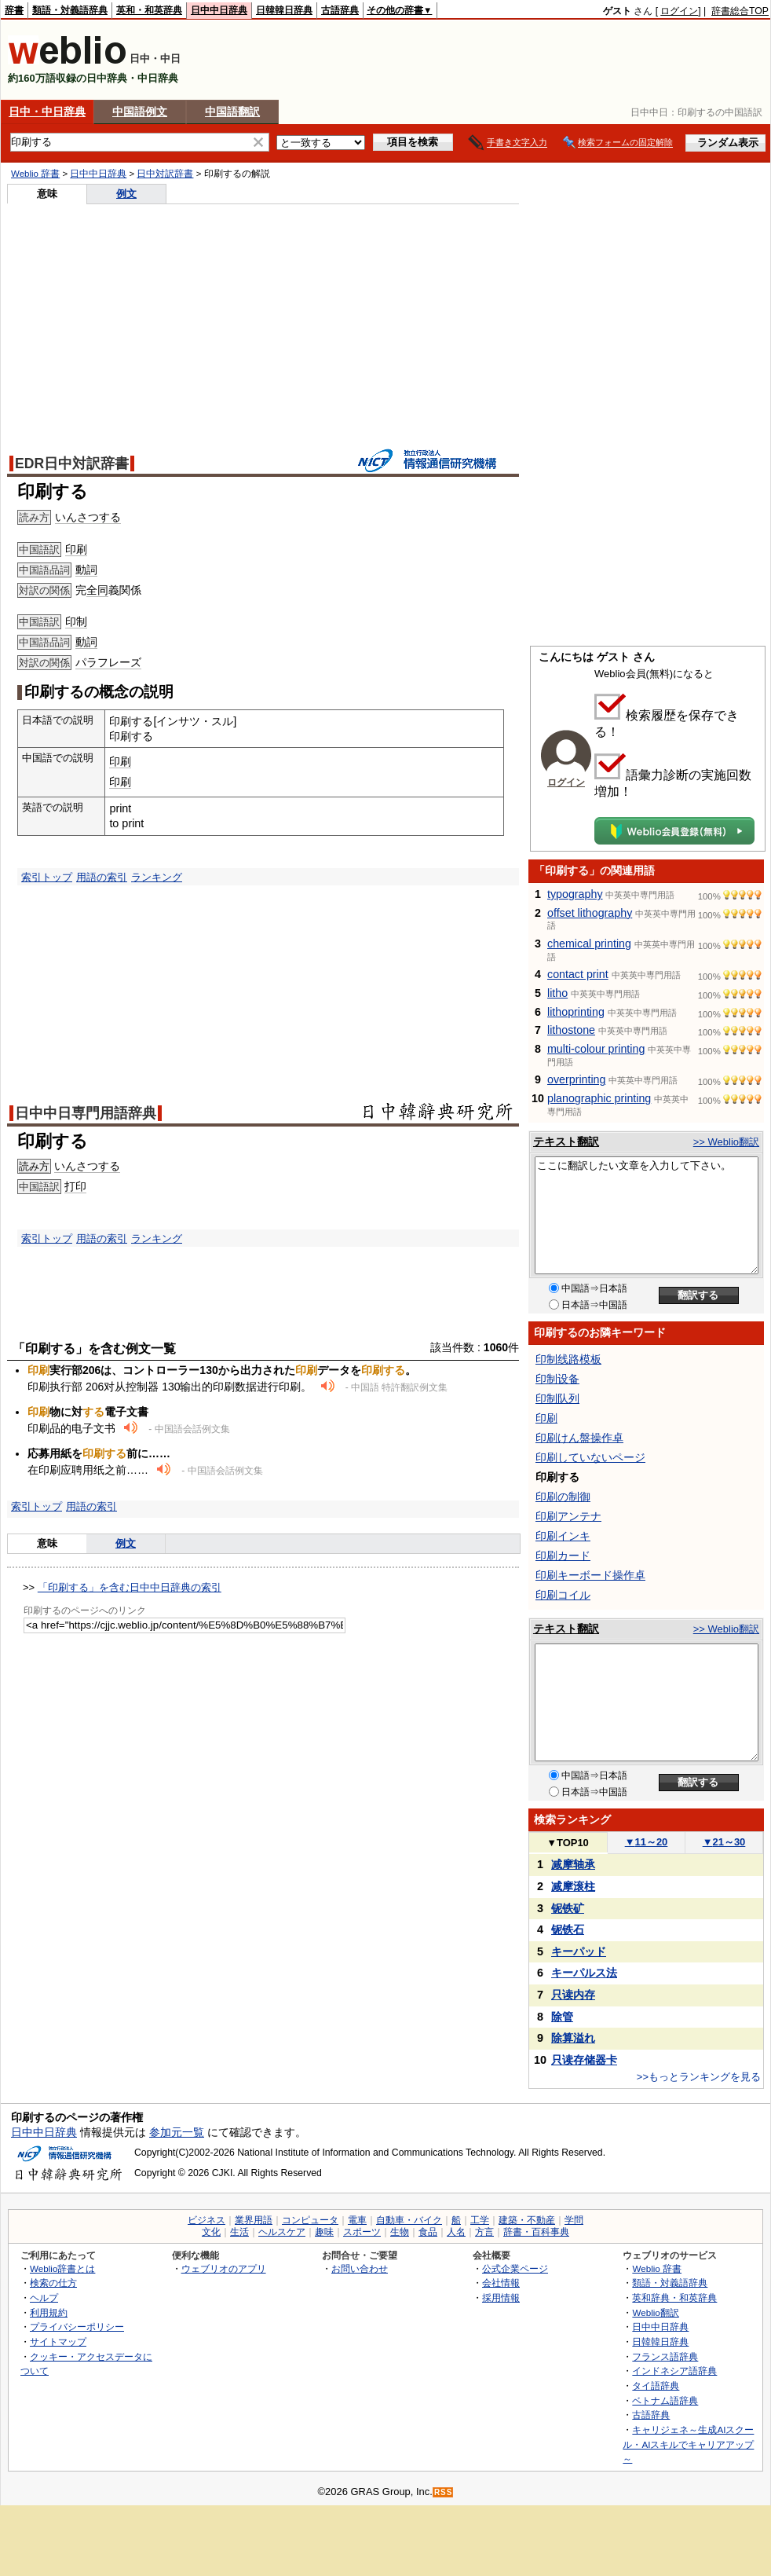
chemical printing (589, 943)
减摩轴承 (573, 1864)
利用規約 (49, 2312)
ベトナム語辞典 (665, 2400)
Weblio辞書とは (62, 2268)
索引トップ (46, 877)
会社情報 (501, 2282)
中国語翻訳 (232, 111)
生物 (399, 2232)
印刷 (76, 549)
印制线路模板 (568, 1359)
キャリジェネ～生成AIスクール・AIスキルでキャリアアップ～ (688, 2444)
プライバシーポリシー (77, 2326)
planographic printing (599, 1098)
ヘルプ (44, 2297)
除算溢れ (573, 2038)
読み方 (34, 1166)
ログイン (679, 10)
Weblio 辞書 (35, 173)
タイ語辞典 (655, 2385)
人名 (456, 2232)
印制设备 (557, 1378)
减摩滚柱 (573, 1886)
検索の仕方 (53, 2282)
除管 (562, 2016)
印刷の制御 (562, 1496)
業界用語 (253, 2220)
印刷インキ (562, 1536)
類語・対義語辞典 (70, 10)
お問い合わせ (359, 2268)
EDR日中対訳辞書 (72, 463)
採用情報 (501, 2297)
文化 (211, 2232)
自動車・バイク (409, 2220)
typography (575, 894)
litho (557, 993)
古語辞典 (340, 10)
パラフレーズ (108, 662)
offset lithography (589, 913)
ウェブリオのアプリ (223, 2268)
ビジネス (206, 2220)
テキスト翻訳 (566, 1141)
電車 (357, 2220)
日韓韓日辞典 (284, 10)
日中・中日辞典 (47, 111)
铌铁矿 (567, 1908)
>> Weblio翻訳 (726, 1142)
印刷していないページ (590, 1457)
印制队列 (557, 1398)
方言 (484, 2232)
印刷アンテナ (568, 1516)
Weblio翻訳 (655, 2312)
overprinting (576, 1079)
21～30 (724, 1842)
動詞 (86, 569)
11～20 (646, 1842)
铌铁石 (567, 1929)
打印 (75, 1186)
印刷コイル (562, 1594)
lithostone (571, 1030)
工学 (479, 2220)
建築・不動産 (527, 2220)
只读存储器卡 (584, 2060)
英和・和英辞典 (149, 10)
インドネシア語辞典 (674, 2370)
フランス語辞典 (665, 2356)
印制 (76, 621)
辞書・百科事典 (536, 2232)
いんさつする (88, 517)
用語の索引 (101, 877)
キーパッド (578, 1951)
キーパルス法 (584, 1972)
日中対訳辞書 (165, 173)
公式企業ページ (515, 2268)
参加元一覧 (176, 2132)
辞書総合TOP (740, 10)
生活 (239, 2232)
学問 (574, 2220)
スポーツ (362, 2232)
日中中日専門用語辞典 (85, 1113)
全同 (97, 590)
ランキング (156, 877)
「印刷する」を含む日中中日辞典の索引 (129, 1587)
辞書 (14, 10)
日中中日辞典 (219, 10)
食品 (427, 2232)
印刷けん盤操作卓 (579, 1437)
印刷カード (562, 1555)
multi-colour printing (596, 1048)
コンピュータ (310, 2220)
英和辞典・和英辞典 (674, 2297)
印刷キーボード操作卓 (590, 1575)
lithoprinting (576, 1012)
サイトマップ (58, 2341)
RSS (443, 2492)
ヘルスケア (281, 2232)
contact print (577, 974)
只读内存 (573, 1994)
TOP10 (567, 1843)
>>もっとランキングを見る (699, 2077)
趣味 (324, 2232)
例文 (126, 194)
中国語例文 (139, 111)
